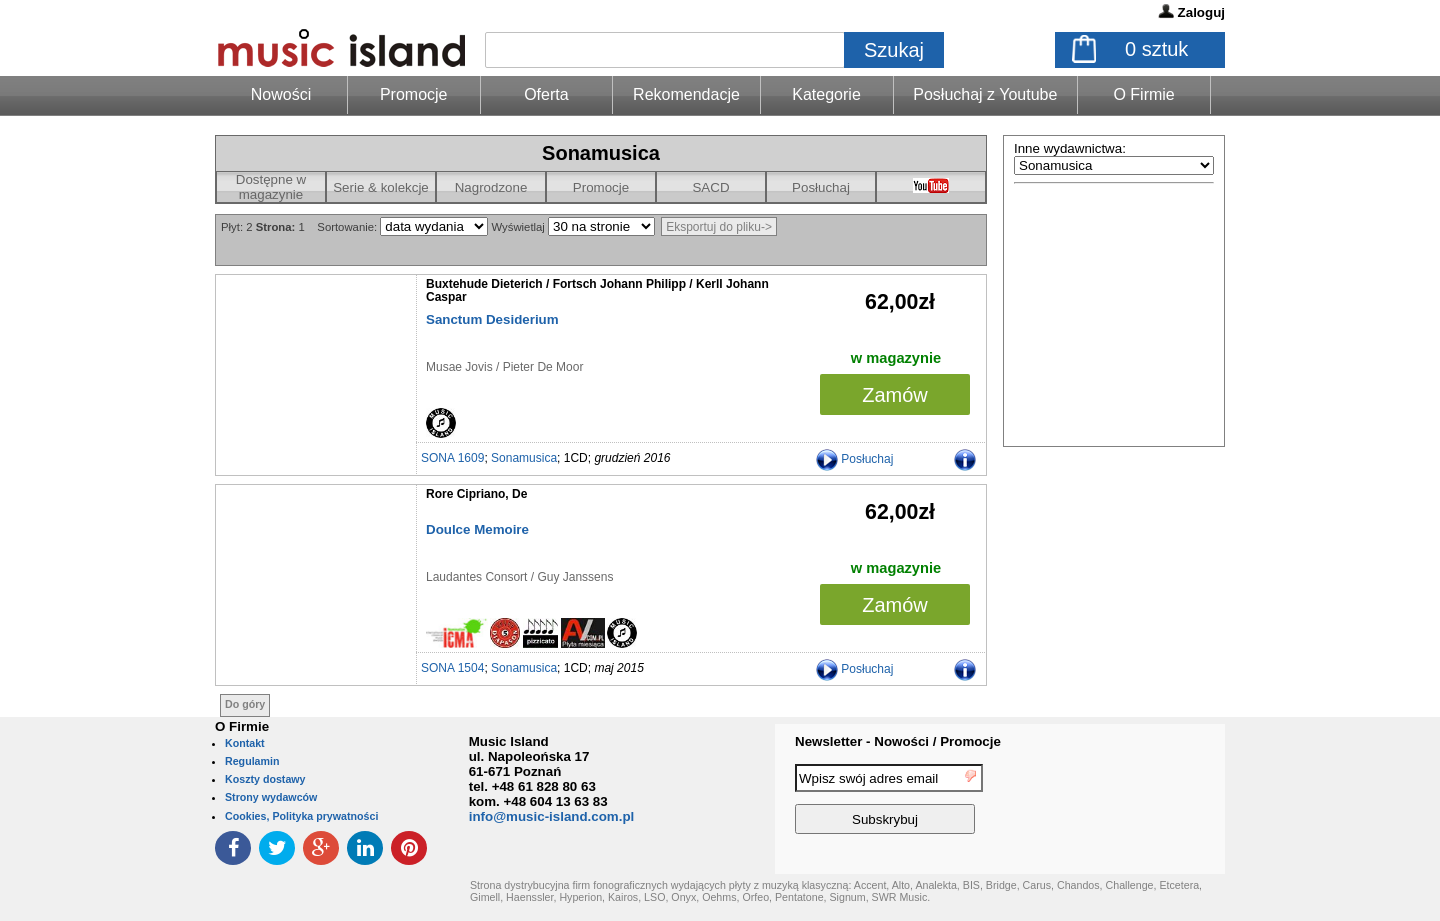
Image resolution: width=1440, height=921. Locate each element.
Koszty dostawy (265, 779)
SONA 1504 (452, 668)
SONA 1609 (452, 458)
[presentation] (1143, 802)
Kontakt (245, 743)
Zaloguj (1201, 12)
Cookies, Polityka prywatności (301, 816)
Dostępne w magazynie (271, 187)
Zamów (895, 395)
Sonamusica (524, 458)
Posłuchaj (821, 187)
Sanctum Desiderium (492, 319)
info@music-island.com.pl (552, 816)
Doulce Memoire (477, 529)
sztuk (1156, 49)
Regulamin (252, 761)
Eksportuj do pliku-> (719, 227)
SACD (710, 187)
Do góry (245, 704)
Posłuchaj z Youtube (985, 94)
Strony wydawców (271, 797)
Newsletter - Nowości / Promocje (898, 741)
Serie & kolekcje (381, 187)
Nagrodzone (491, 187)
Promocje (414, 94)
